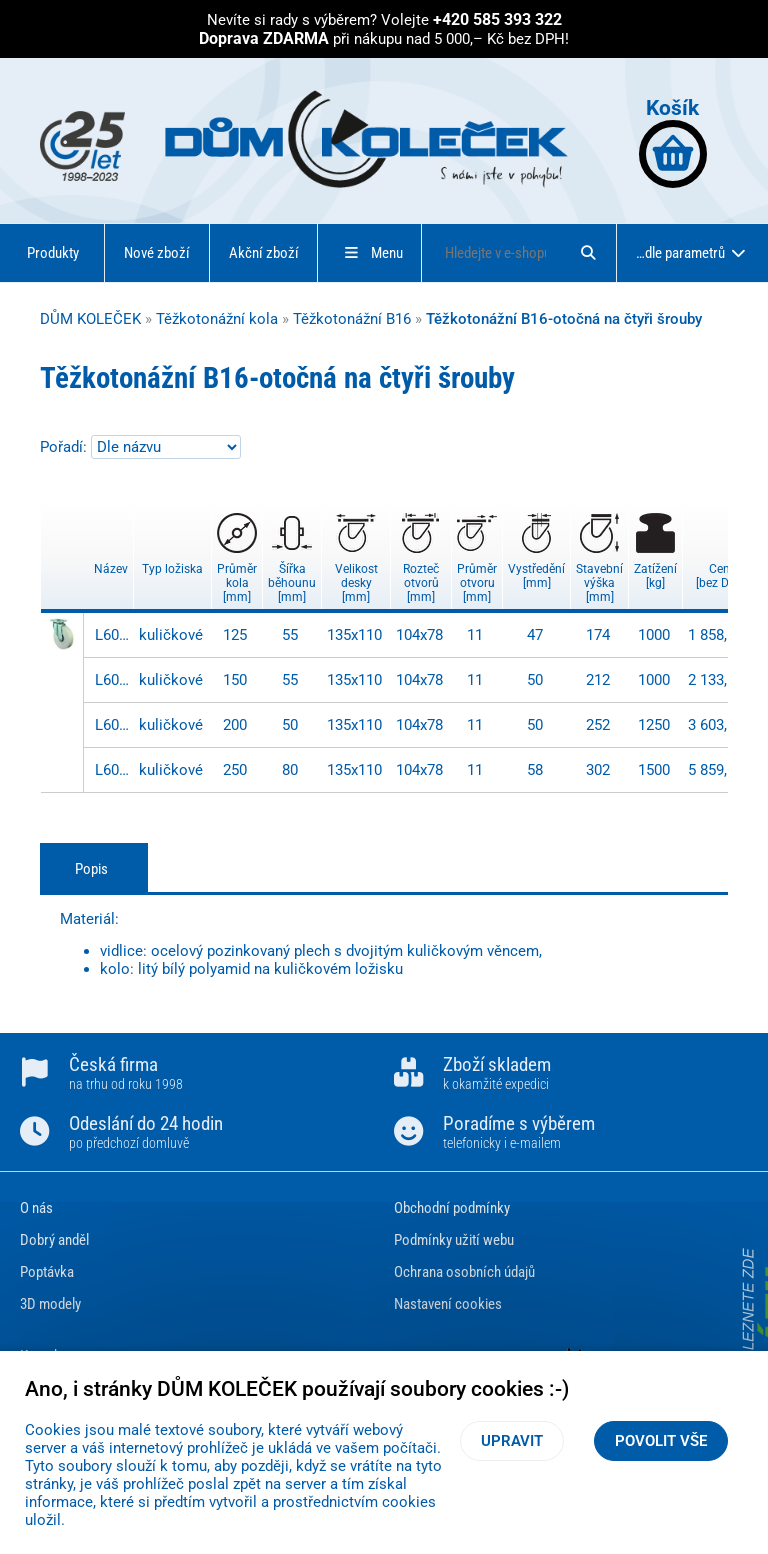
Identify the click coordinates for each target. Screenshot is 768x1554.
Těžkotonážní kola (217, 319)
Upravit (512, 1441)
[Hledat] (588, 253)
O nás (36, 1208)
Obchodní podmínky (452, 1208)
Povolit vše (661, 1441)
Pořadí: (65, 447)
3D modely (50, 1304)
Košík (673, 141)
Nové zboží (157, 253)
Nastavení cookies (448, 1304)
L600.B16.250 (112, 770)
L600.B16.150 (112, 680)
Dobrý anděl (54, 1240)
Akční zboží (264, 253)
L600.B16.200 (112, 725)
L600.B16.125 (112, 635)
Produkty (53, 253)
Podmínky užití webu (454, 1240)
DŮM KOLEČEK (90, 319)
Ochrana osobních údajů (464, 1272)
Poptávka (47, 1272)
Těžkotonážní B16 (352, 319)
